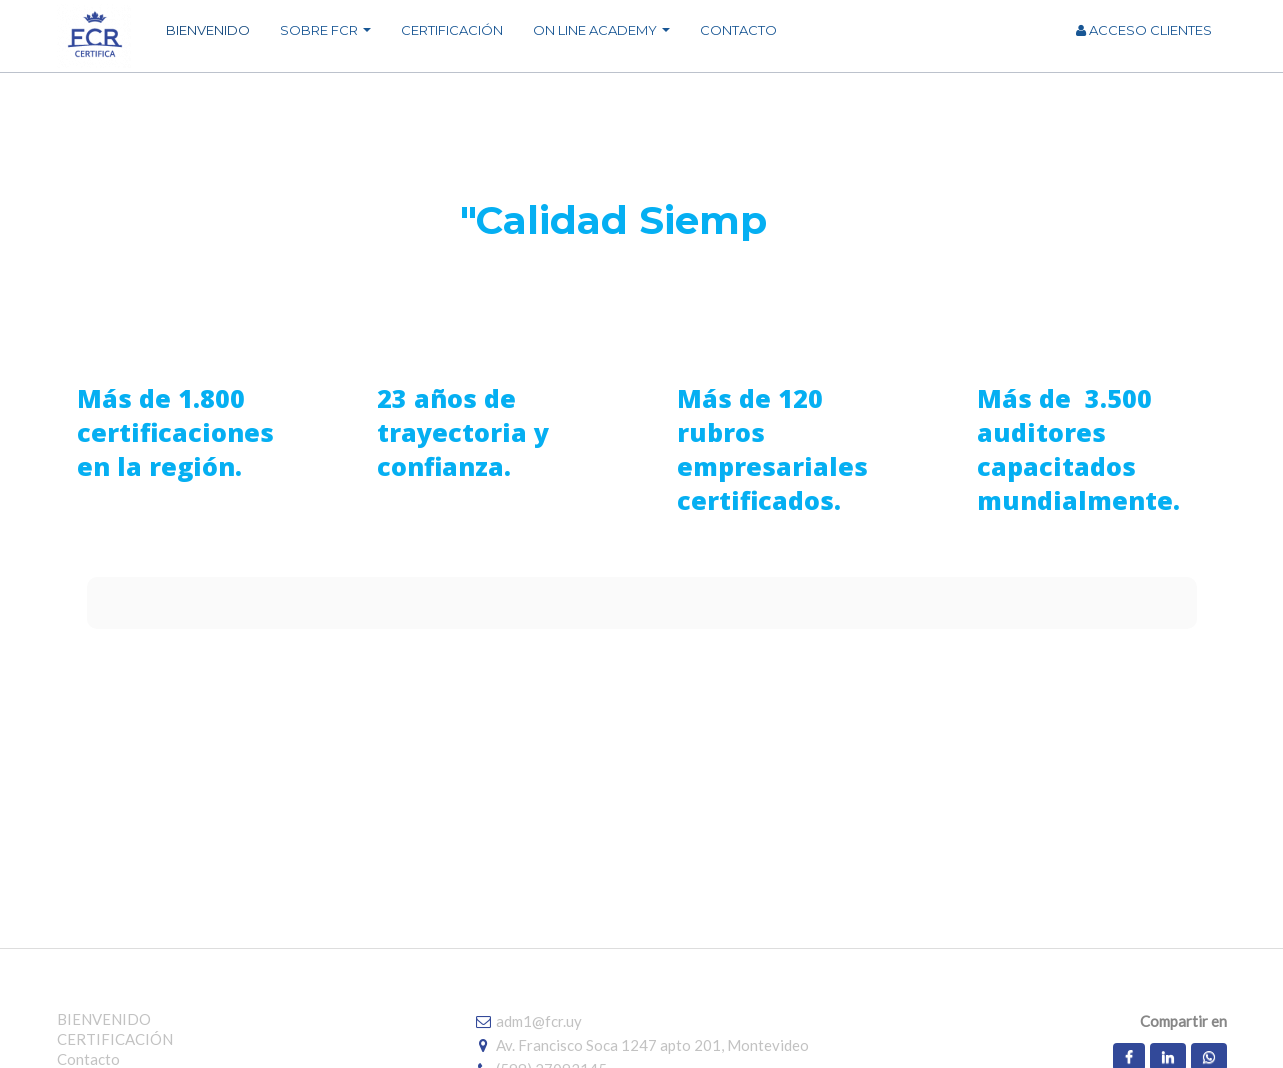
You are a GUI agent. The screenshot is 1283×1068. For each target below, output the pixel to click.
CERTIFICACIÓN (115, 1039)
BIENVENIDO (104, 1019)
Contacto (88, 1059)
